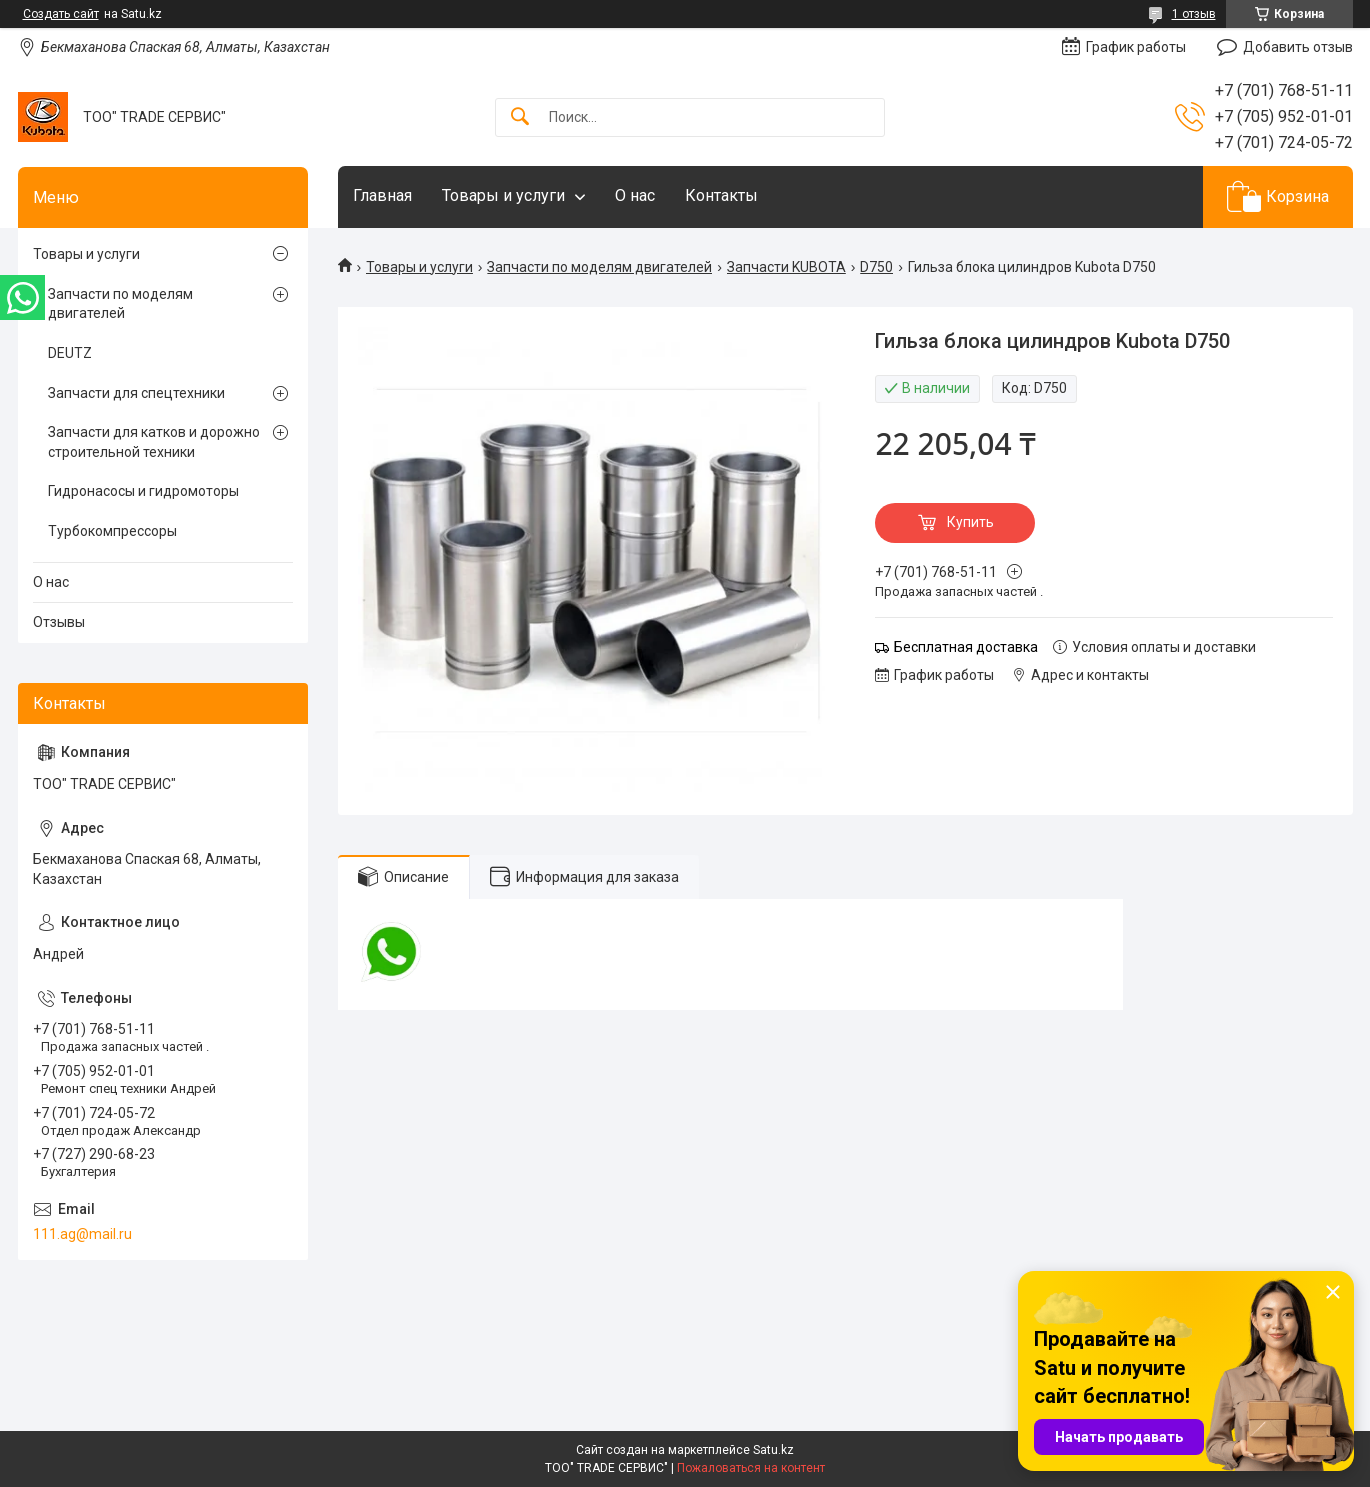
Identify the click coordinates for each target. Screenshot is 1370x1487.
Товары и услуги (503, 195)
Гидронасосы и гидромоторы (143, 491)
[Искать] (520, 117)
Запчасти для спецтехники (136, 393)
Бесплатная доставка (966, 647)
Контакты (721, 195)
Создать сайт (61, 14)
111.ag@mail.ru (82, 1234)
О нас (635, 195)
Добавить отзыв (1298, 47)
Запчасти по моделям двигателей (599, 267)
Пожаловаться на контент (751, 1468)
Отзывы (59, 622)
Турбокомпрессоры (112, 531)
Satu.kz (773, 1450)
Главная (382, 195)
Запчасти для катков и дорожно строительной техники (154, 442)
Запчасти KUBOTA (786, 267)
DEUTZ (70, 353)
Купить (970, 522)
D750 (876, 267)
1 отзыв (1194, 14)
